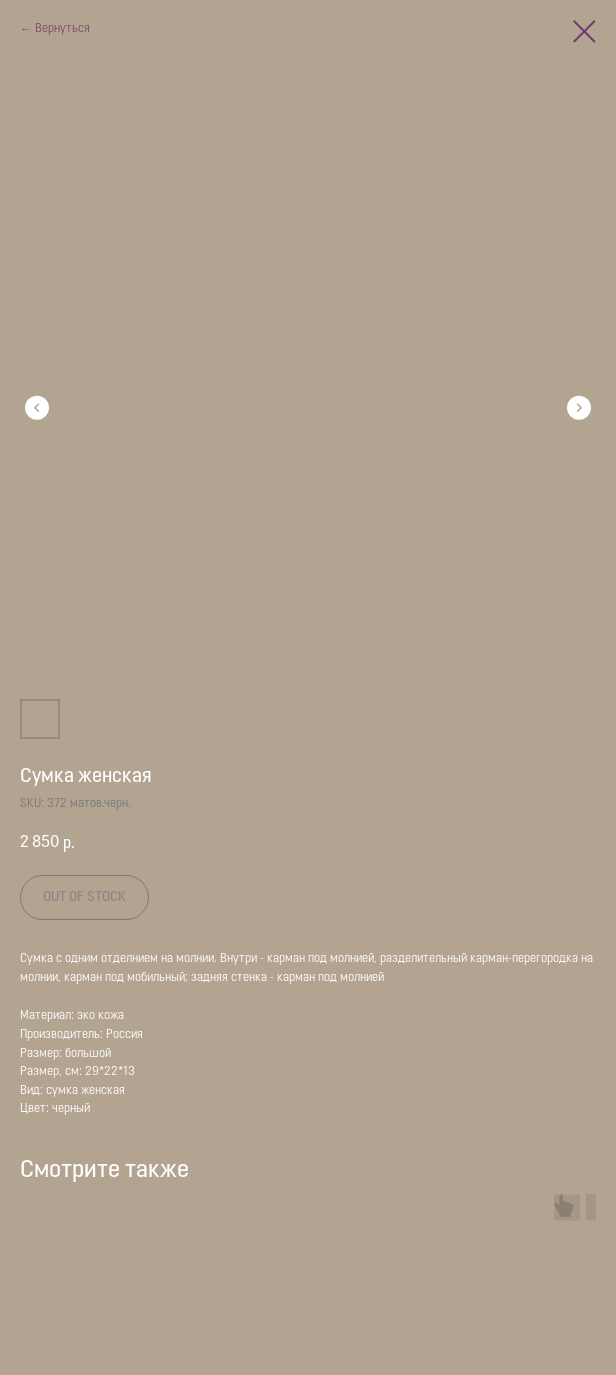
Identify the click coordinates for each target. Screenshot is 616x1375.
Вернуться (62, 29)
